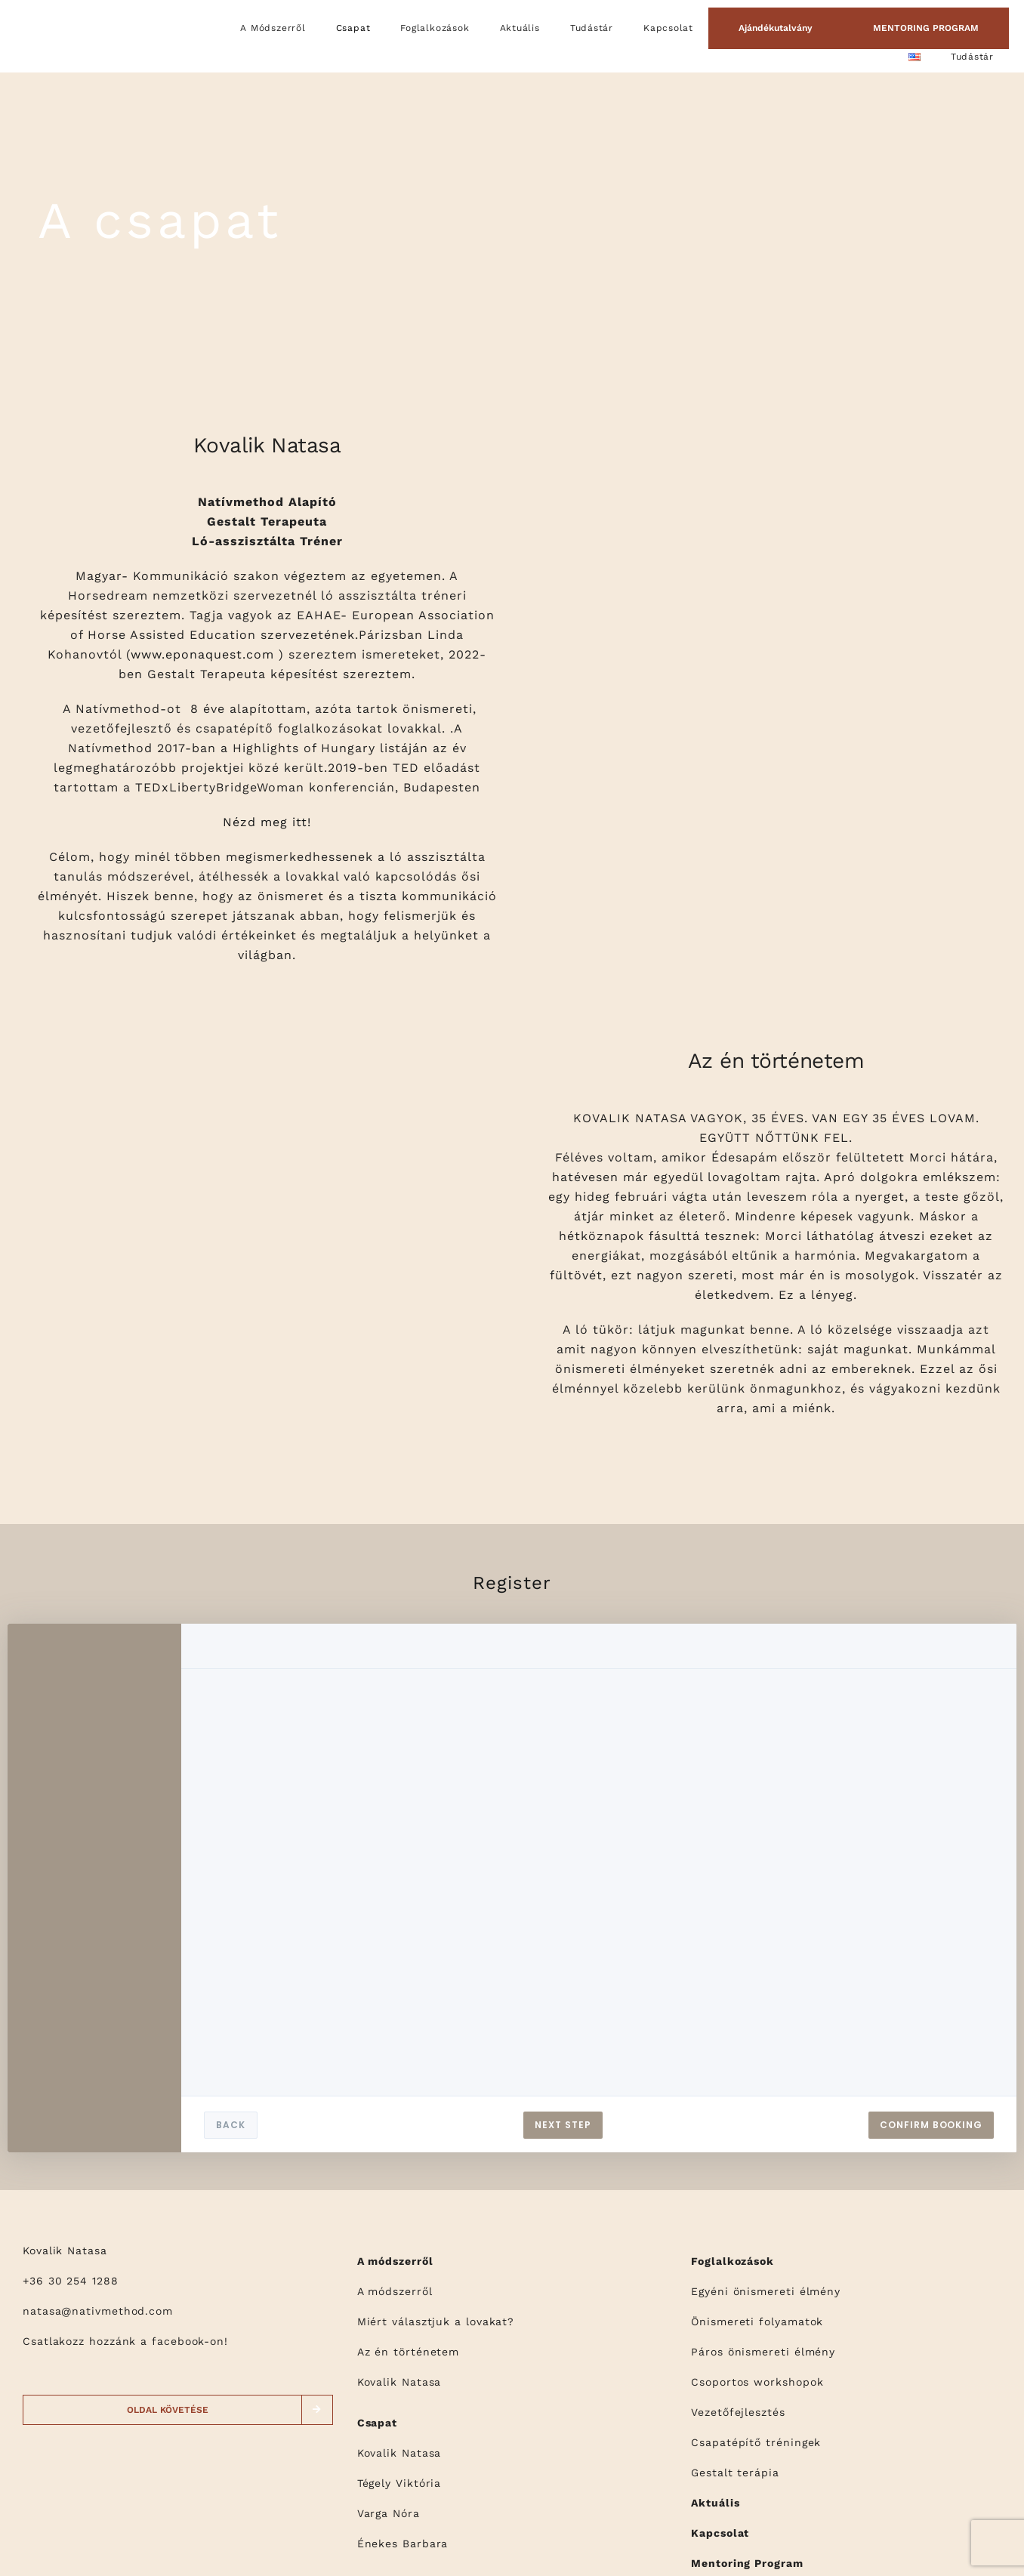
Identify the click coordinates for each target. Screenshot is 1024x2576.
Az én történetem (408, 2352)
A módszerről (395, 2291)
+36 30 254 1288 (71, 2281)
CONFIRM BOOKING (931, 2124)
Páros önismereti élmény (763, 2352)
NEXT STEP (563, 2124)
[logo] (59, 19)
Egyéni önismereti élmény (765, 2291)
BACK (230, 2124)
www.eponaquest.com (202, 654)
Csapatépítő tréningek (756, 2442)
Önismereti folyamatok (757, 2321)
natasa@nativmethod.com (98, 2311)
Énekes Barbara (403, 2543)
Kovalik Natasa (399, 2382)
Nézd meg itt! (267, 822)
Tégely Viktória (399, 2483)
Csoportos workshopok (757, 2382)
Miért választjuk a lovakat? (436, 2321)
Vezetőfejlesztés (738, 2412)
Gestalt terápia (735, 2472)
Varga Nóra (388, 2513)
